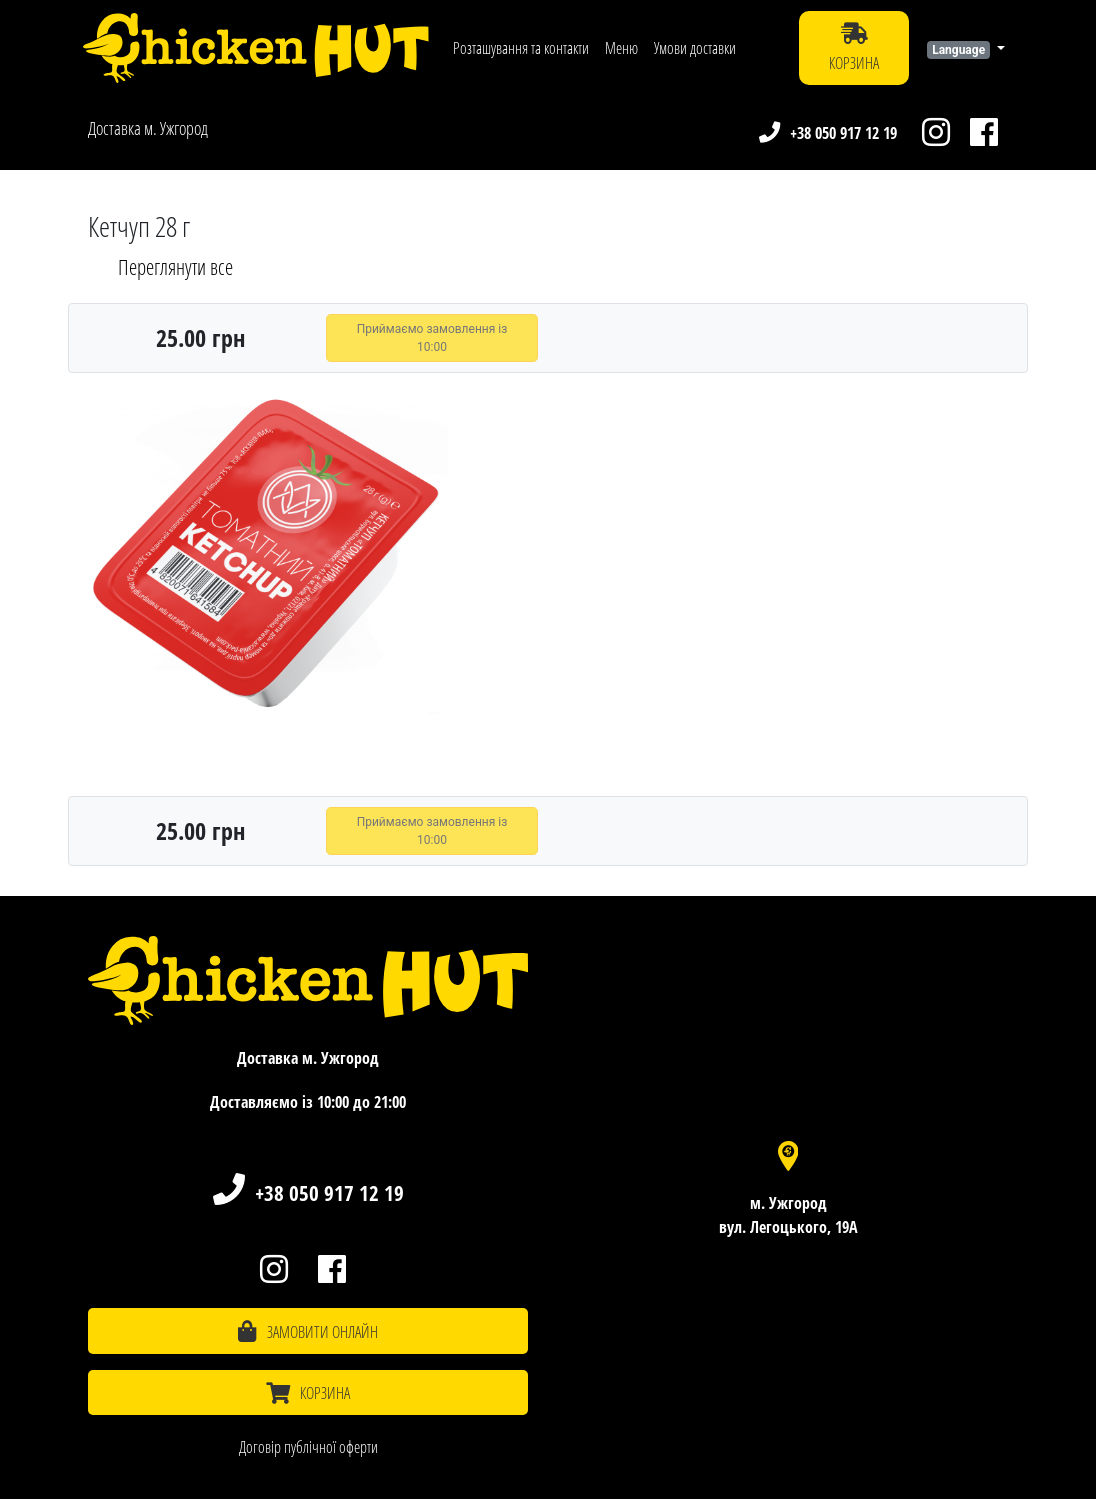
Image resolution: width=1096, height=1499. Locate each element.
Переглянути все (175, 267)
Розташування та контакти (521, 48)
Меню (621, 48)
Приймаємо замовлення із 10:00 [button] (432, 338)
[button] (966, 48)
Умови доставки (695, 48)
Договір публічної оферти (308, 1447)
